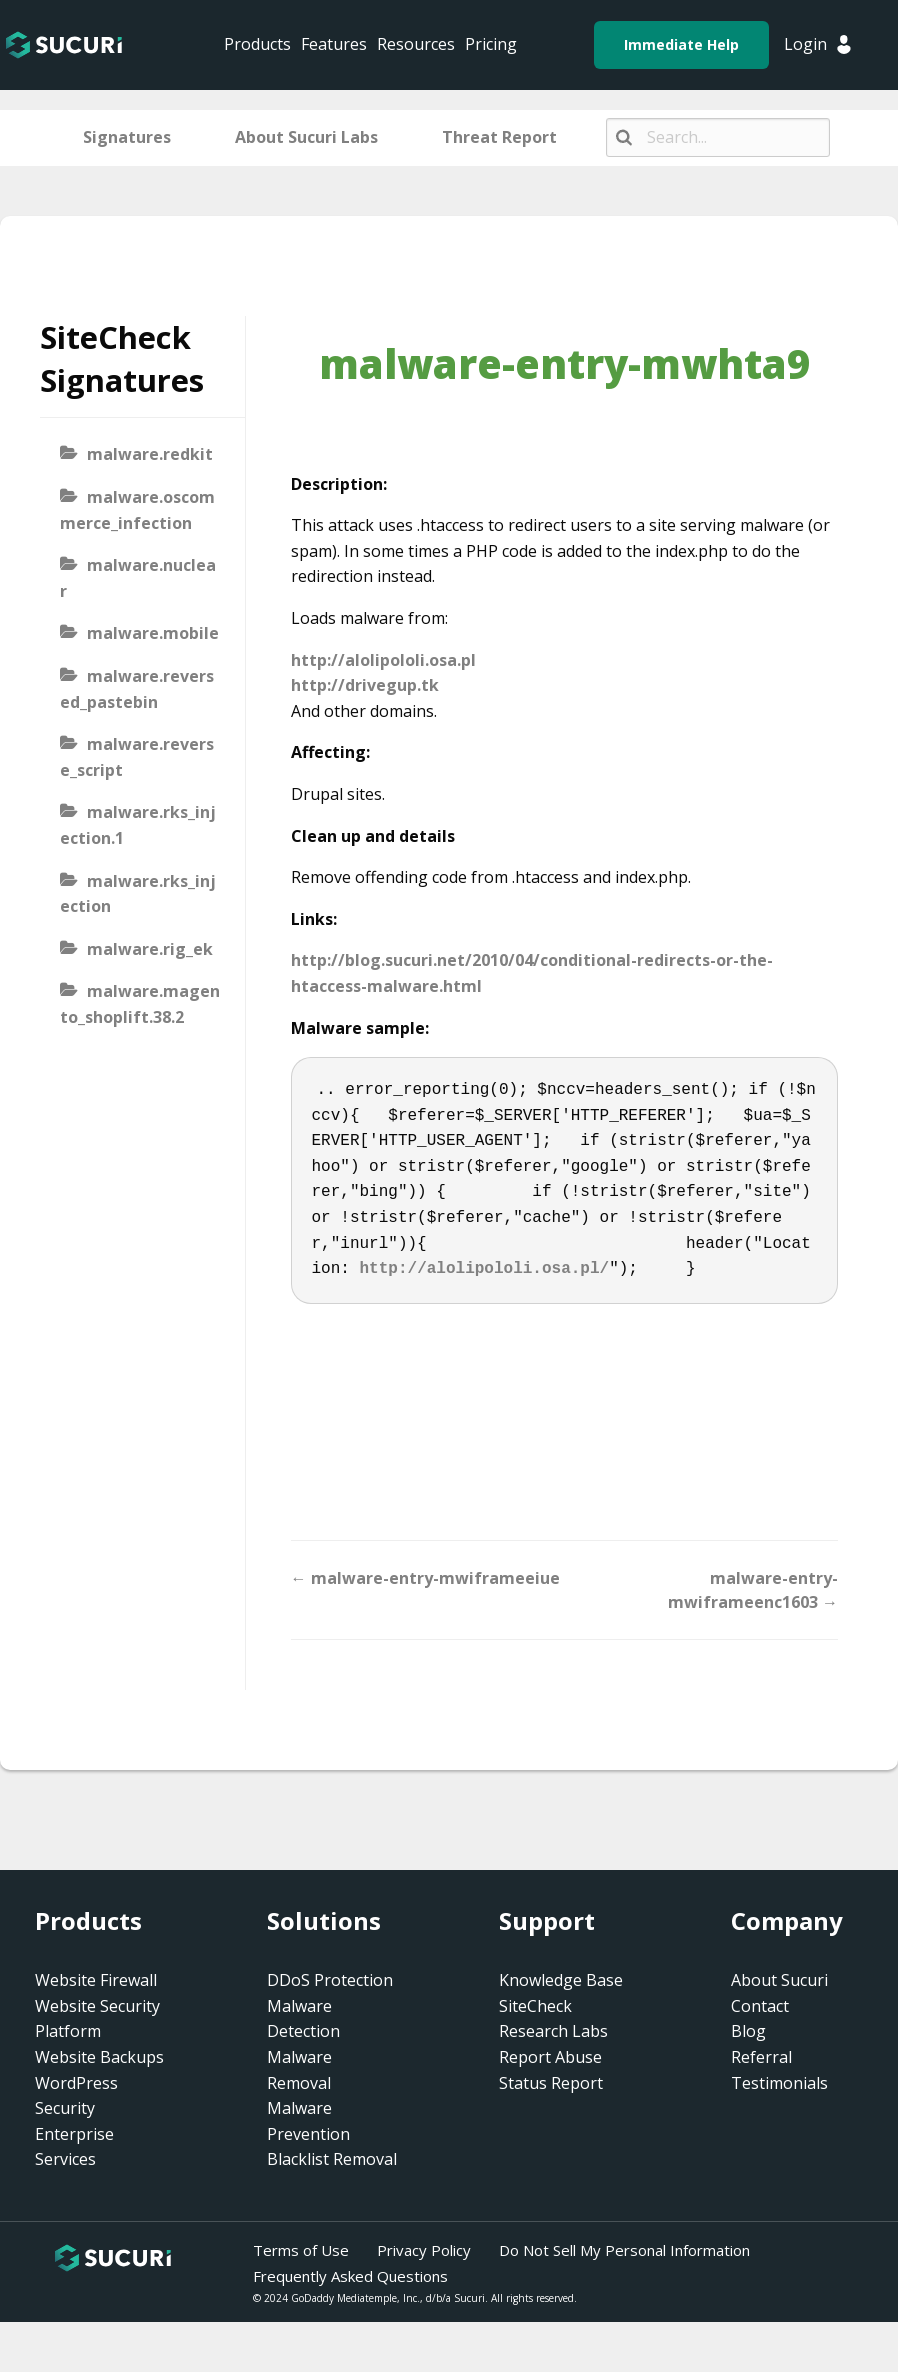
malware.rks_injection (138, 894)
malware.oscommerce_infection (137, 510)
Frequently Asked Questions (350, 2276)
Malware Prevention (308, 2121)
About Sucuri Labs (306, 137)
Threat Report (499, 137)
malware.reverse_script (137, 757)
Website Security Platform (97, 2019)
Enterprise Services (74, 2147)
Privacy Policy (424, 2250)
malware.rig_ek (150, 949)
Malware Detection (303, 2019)
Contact (760, 2006)
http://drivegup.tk (365, 685)
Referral (761, 2057)
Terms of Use (301, 2250)
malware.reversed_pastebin (137, 689)
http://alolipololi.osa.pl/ (485, 1269)
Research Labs (553, 2031)
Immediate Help (681, 44)
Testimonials (779, 2083)
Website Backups (99, 2057)
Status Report (551, 2083)
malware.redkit (150, 454)
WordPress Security (76, 2096)
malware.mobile (153, 633)
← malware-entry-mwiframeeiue (425, 1578)
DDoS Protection (330, 1980)
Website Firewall (96, 1980)
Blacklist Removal (332, 2159)
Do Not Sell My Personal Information (624, 2250)
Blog (748, 2031)
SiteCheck (535, 2006)
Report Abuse (550, 2057)
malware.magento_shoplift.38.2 (140, 1004)
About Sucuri (779, 1980)
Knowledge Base (561, 1980)
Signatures (127, 137)
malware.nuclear (138, 578)
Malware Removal (299, 2070)
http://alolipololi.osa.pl (383, 660)
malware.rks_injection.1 (138, 825)
